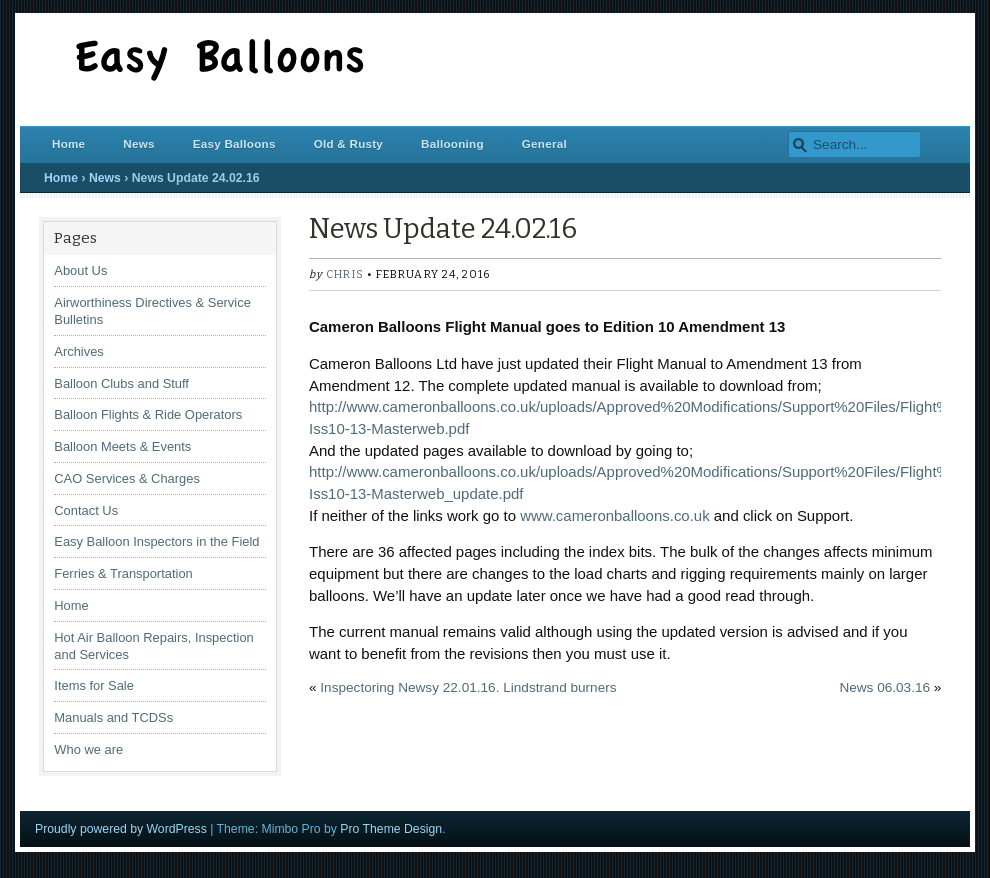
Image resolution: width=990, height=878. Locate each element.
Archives (79, 351)
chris (344, 274)
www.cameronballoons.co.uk (615, 515)
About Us (80, 270)
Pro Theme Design (391, 829)
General (544, 143)
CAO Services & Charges (127, 478)
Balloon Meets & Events (122, 446)
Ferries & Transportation (123, 573)
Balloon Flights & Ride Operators (148, 414)
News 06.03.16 (884, 687)
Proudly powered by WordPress (121, 829)
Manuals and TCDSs (113, 717)
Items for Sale (94, 685)
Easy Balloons (234, 143)
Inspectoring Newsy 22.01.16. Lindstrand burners (468, 687)
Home (68, 143)
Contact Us (86, 510)
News (138, 143)
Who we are (88, 749)
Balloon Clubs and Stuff (121, 383)
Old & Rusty (348, 143)
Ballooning (452, 143)
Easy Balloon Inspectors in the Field (156, 541)
